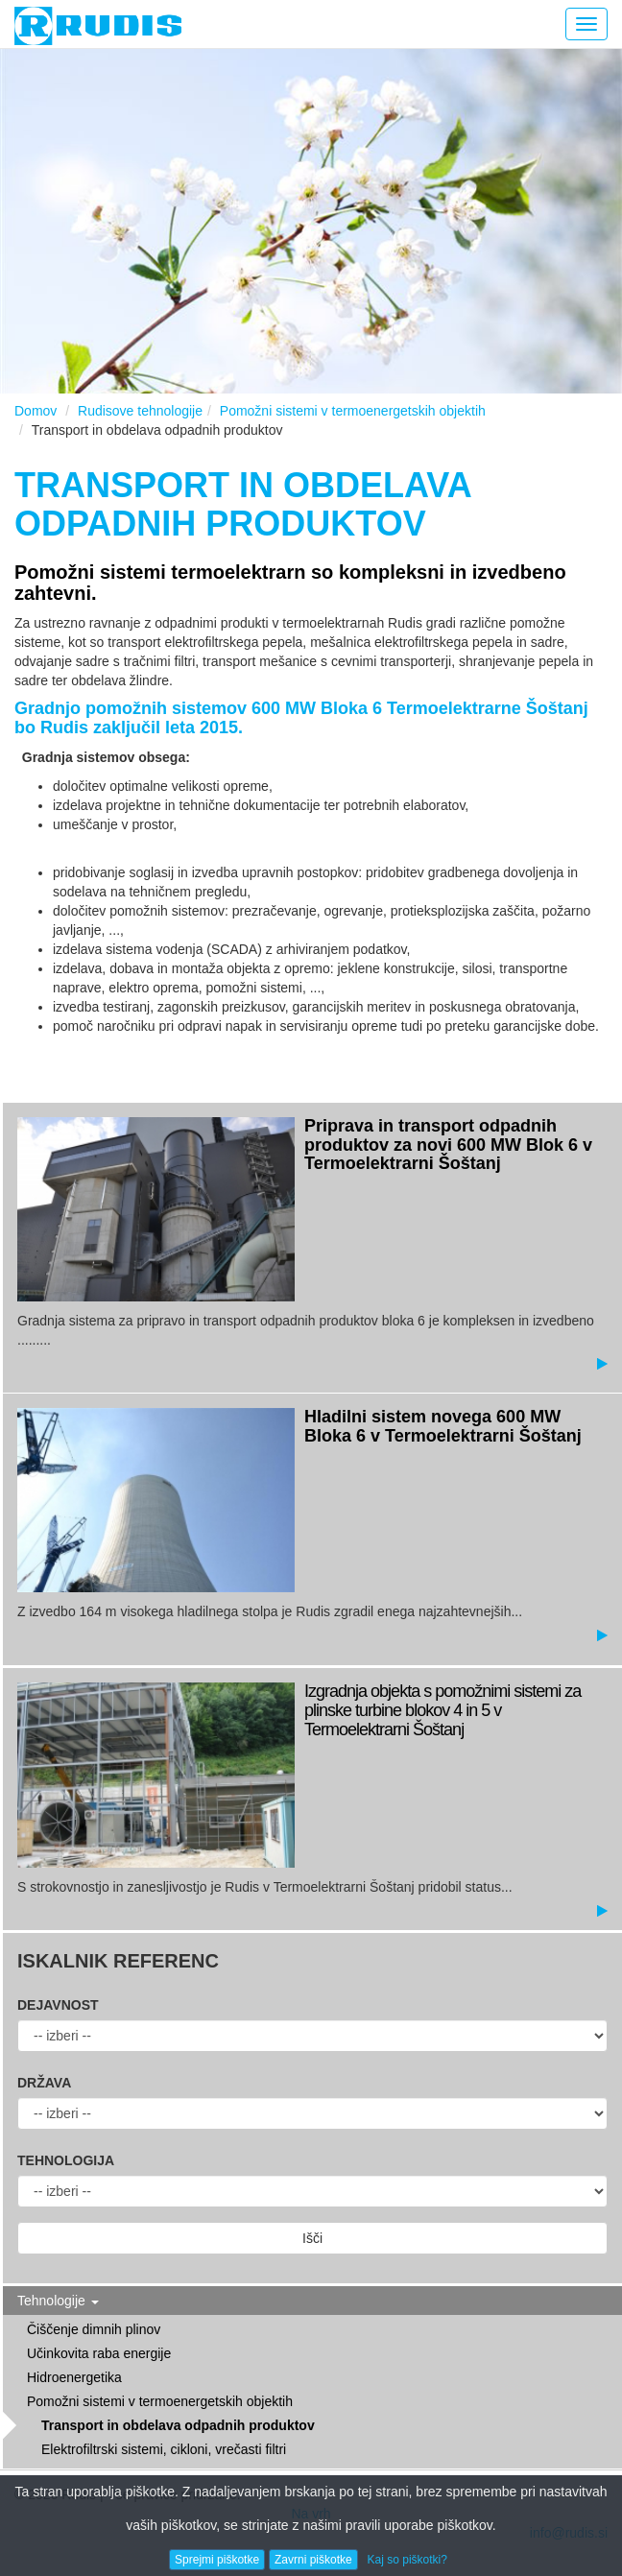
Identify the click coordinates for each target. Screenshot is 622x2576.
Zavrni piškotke (313, 2559)
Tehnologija (65, 2160)
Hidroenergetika (74, 2377)
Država (44, 2082)
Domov (35, 410)
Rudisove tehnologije (140, 410)
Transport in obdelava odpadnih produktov (178, 2425)
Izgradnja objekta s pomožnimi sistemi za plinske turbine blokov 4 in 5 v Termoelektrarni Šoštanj (442, 1710)
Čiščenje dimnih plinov (93, 2329)
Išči (312, 2238)
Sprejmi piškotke (217, 2559)
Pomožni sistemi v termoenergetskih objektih (353, 410)
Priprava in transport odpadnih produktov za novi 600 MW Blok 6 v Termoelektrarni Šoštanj (448, 1145)
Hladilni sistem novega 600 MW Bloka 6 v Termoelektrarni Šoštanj (443, 1426)
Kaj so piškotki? (407, 2559)
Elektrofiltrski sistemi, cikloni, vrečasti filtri (163, 2449)
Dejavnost (58, 2005)
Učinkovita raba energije (99, 2353)
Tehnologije (58, 2300)
